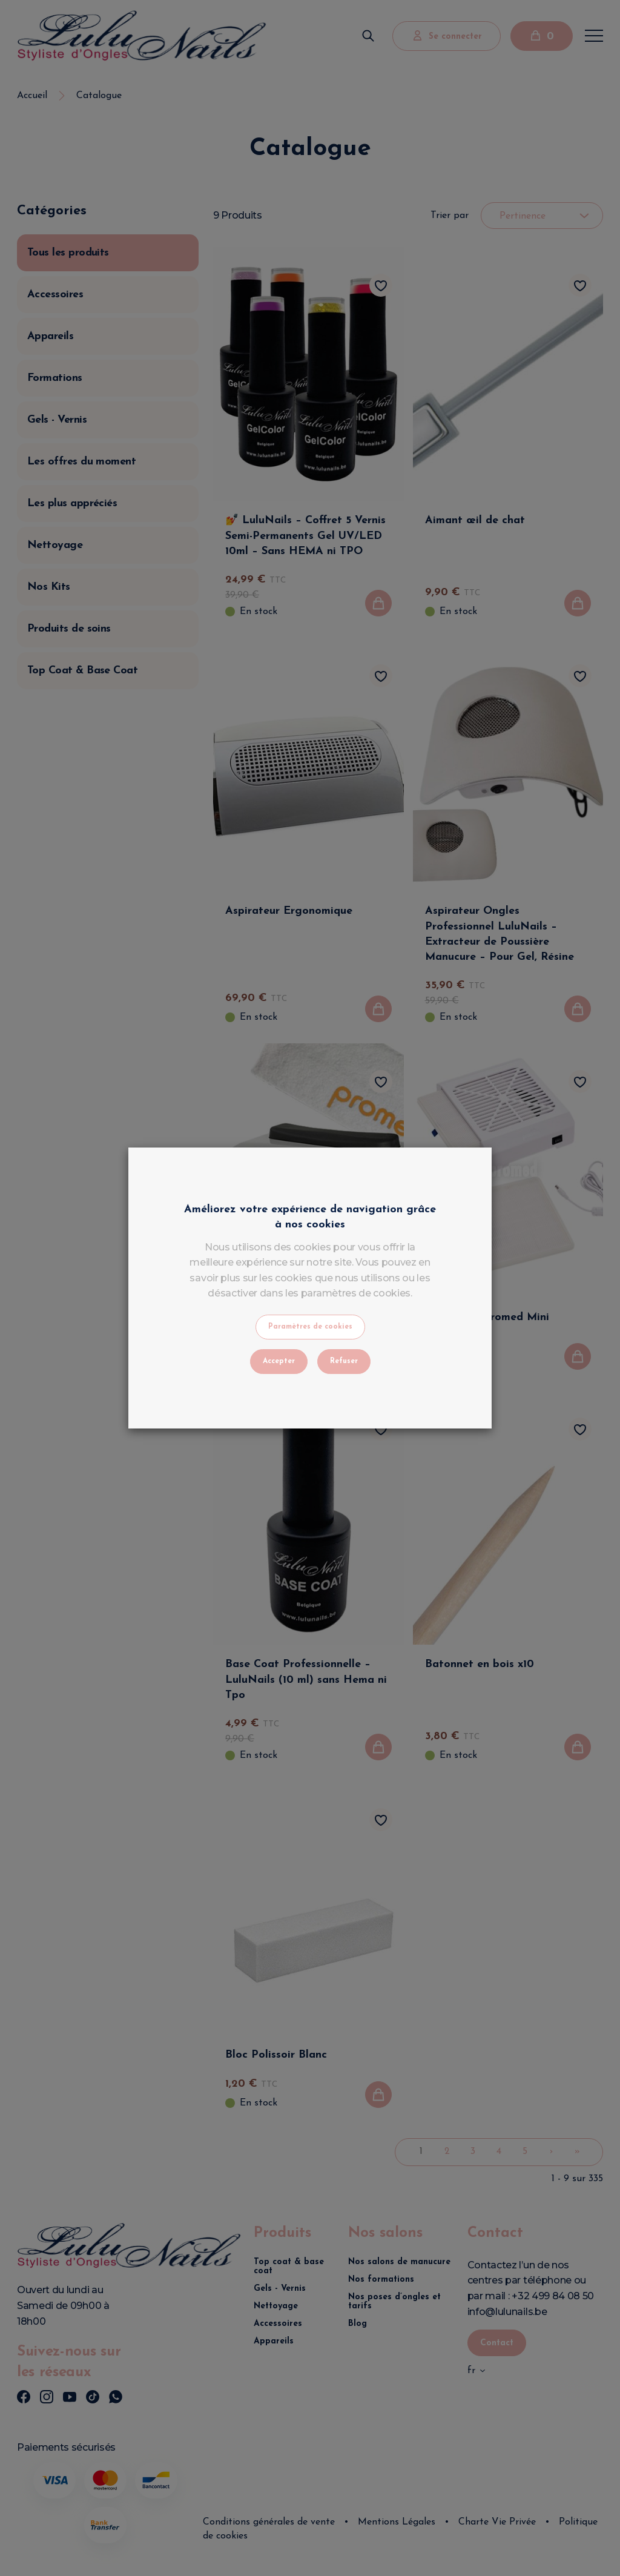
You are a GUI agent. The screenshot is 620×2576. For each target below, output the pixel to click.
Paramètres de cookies (310, 1326)
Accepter (279, 1361)
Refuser (344, 1361)
